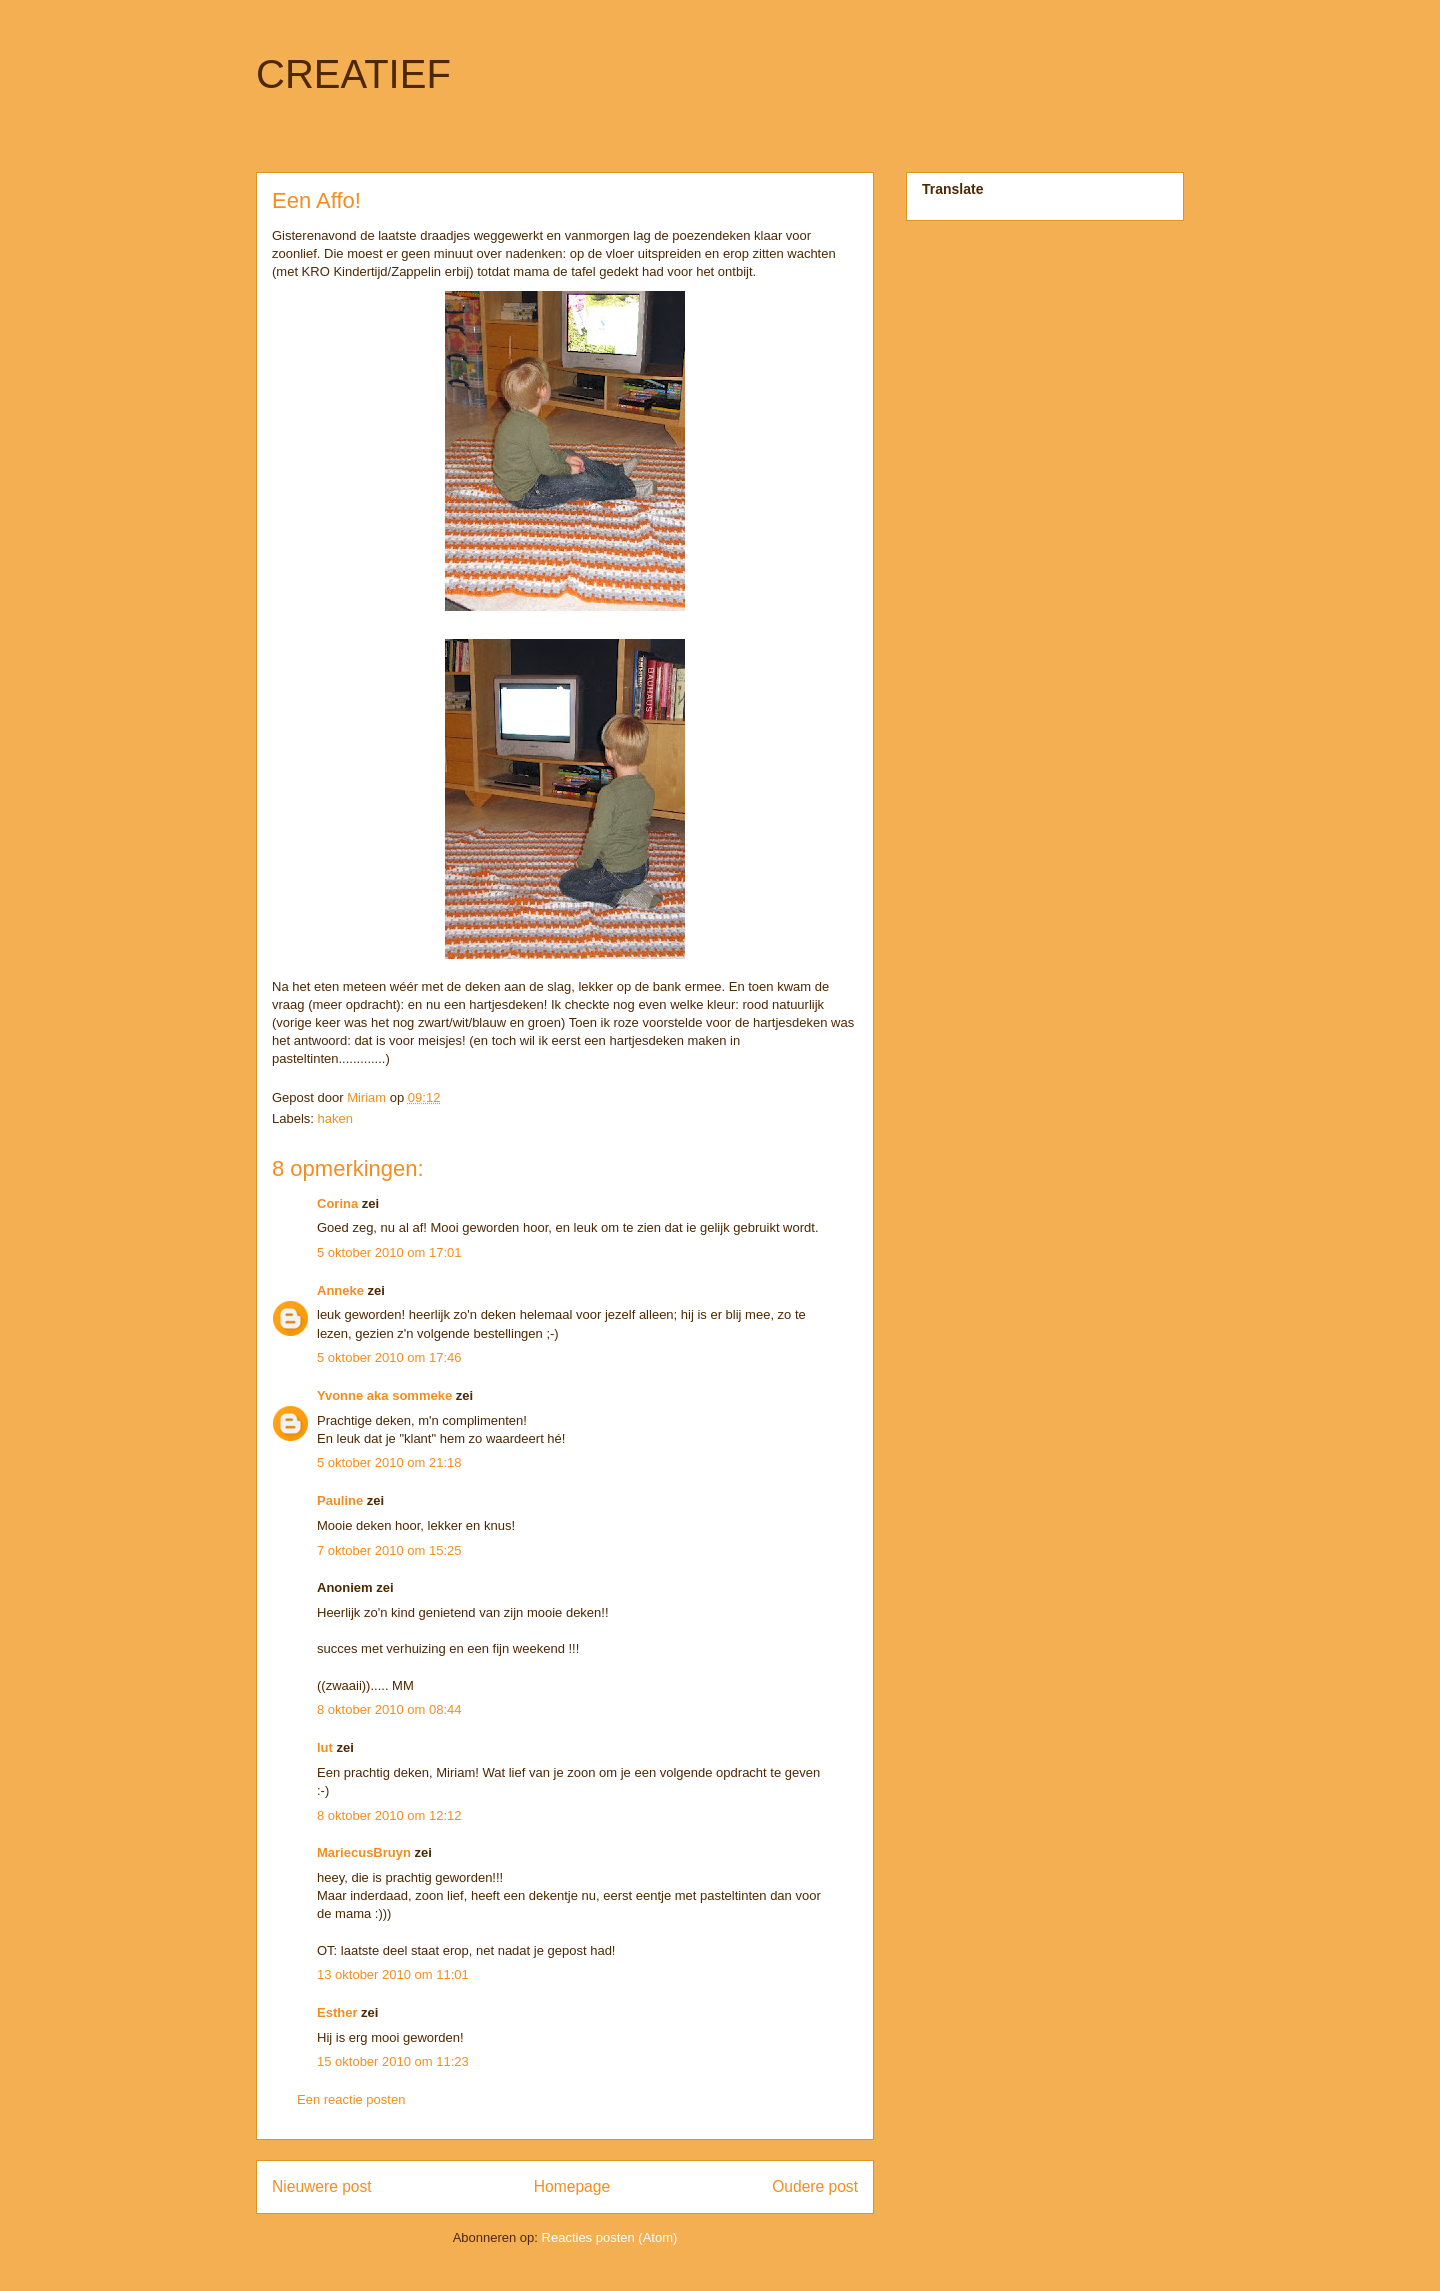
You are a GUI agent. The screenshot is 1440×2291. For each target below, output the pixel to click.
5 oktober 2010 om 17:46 (389, 1357)
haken (335, 1118)
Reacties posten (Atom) (610, 2237)
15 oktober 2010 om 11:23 (393, 2061)
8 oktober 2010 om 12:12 (389, 1815)
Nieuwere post (322, 2186)
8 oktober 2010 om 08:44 (389, 1709)
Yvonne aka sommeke (384, 1395)
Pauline (340, 1500)
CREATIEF (353, 74)
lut (325, 1747)
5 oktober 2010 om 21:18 (389, 1462)
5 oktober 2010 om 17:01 (389, 1252)
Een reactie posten (351, 2099)
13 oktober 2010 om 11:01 (393, 1974)
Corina (337, 1203)
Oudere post (815, 2186)
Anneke (340, 1290)
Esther (337, 2012)
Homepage (572, 2186)
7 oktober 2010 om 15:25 (389, 1550)
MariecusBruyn (364, 1852)
